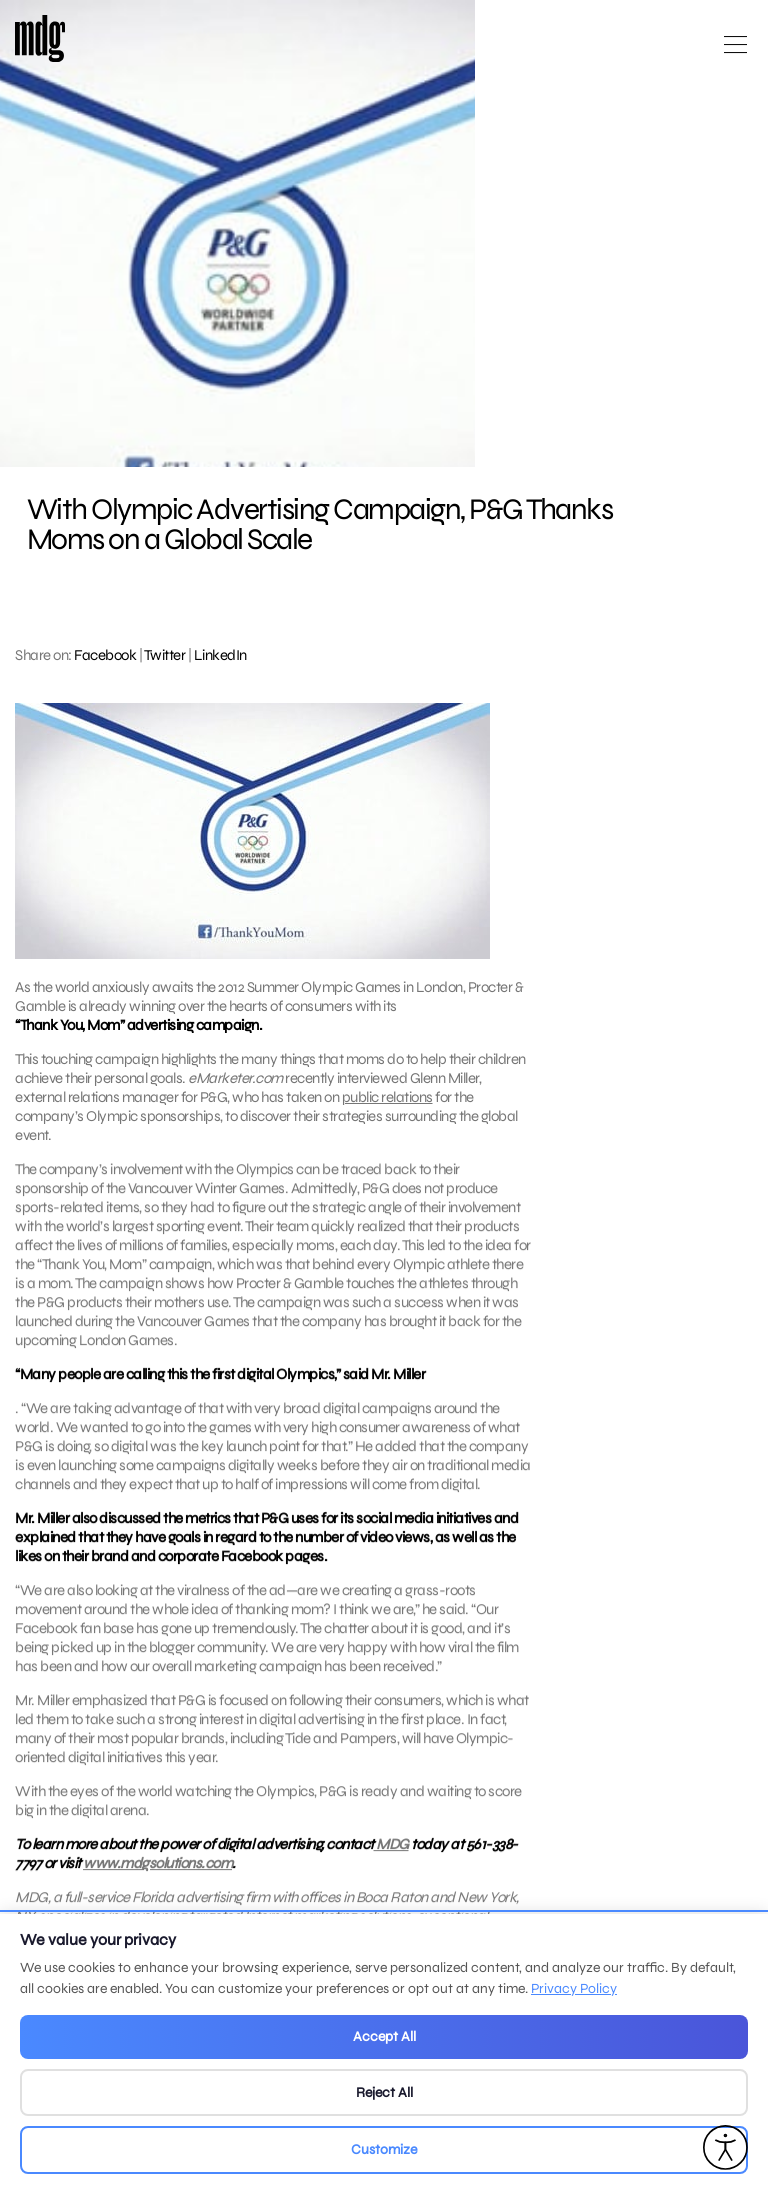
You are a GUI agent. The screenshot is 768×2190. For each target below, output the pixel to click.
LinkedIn (220, 655)
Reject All (384, 2092)
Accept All (384, 2036)
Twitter (165, 655)
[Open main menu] (735, 52)
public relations (387, 1097)
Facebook (105, 655)
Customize (384, 2149)
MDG (391, 1869)
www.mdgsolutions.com (157, 1888)
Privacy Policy (574, 1988)
